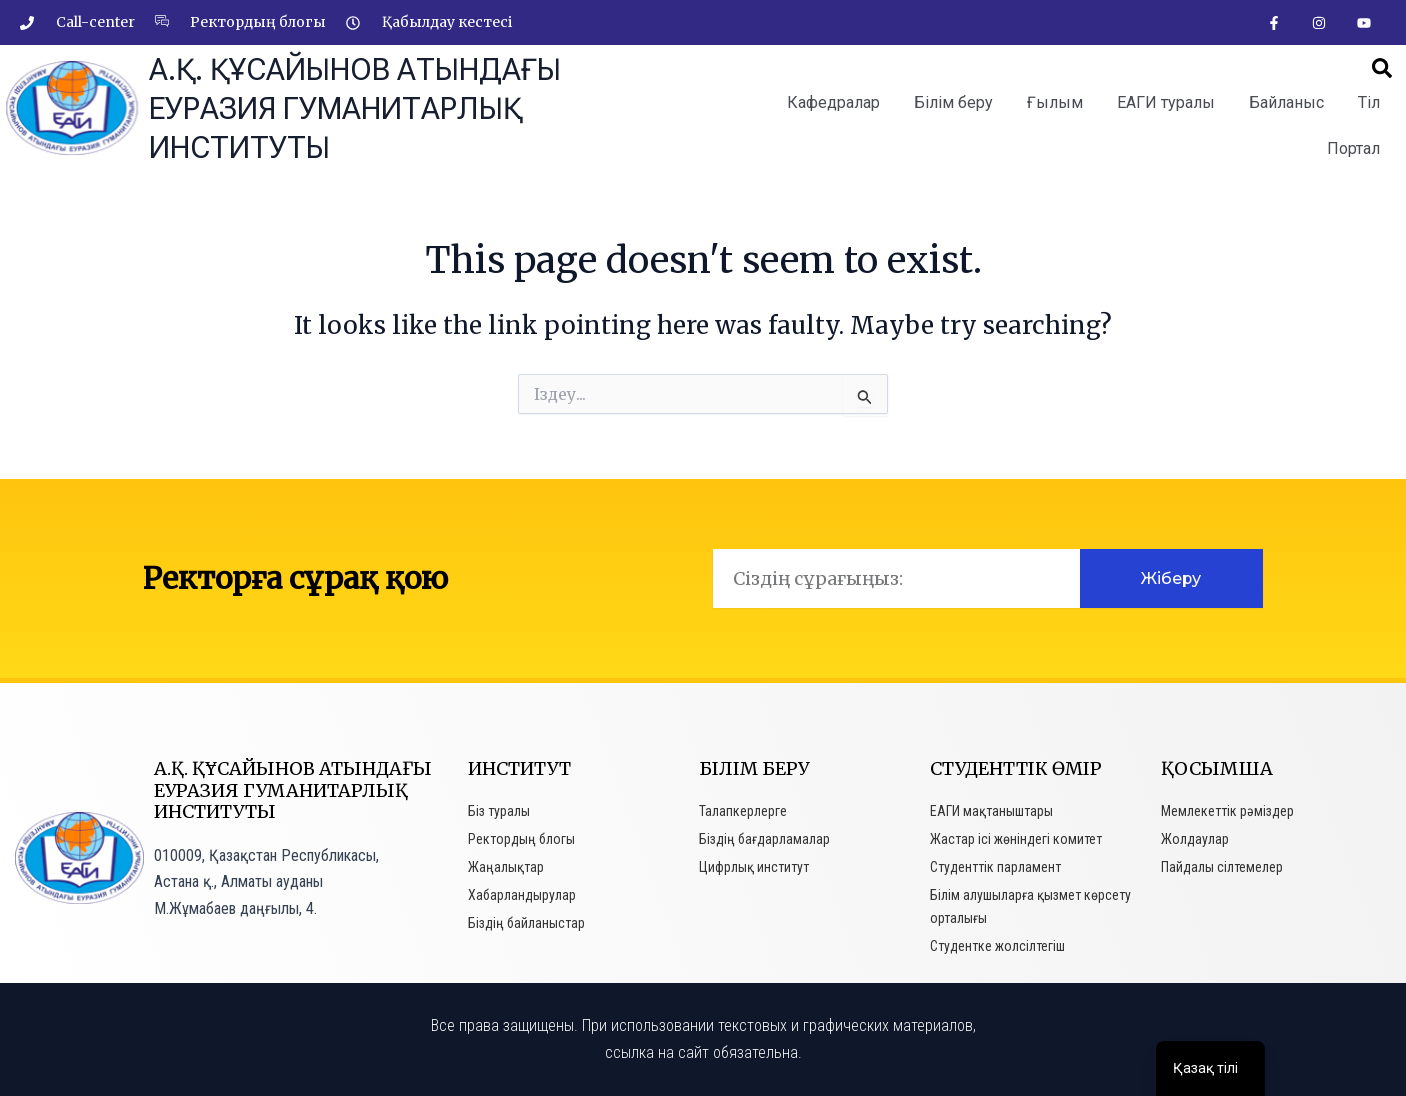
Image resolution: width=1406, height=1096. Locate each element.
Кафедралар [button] (833, 102)
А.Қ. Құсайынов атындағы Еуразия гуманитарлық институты (355, 108)
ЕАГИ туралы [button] (1166, 102)
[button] (1382, 68)
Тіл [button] (1369, 102)
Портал (1353, 148)
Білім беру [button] (953, 102)
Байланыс (1286, 102)
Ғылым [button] (1055, 102)
